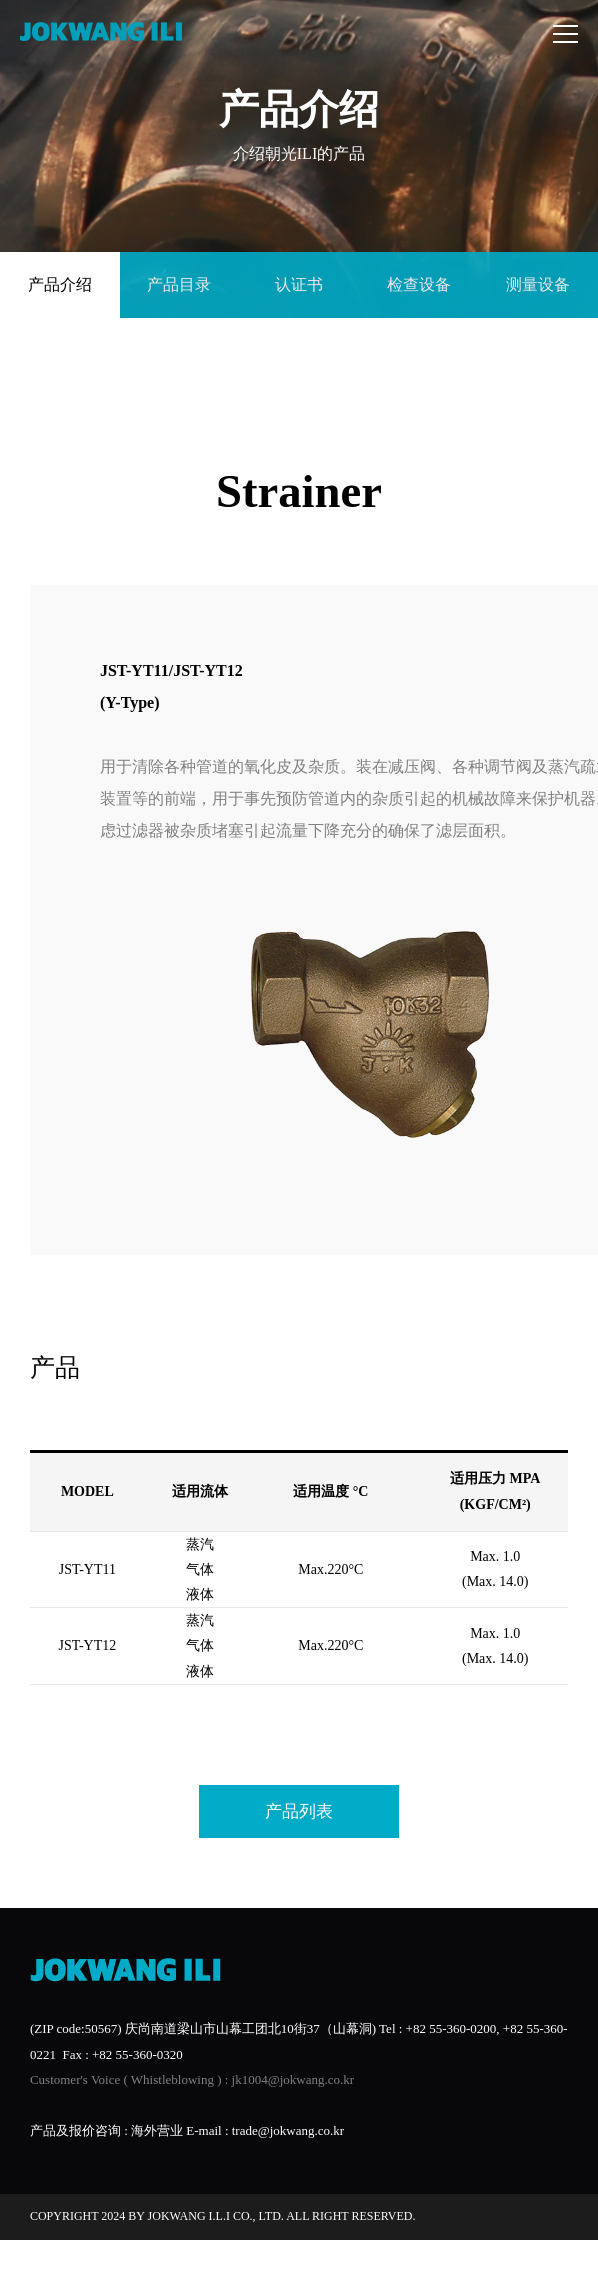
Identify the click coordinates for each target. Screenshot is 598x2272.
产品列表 (299, 1811)
